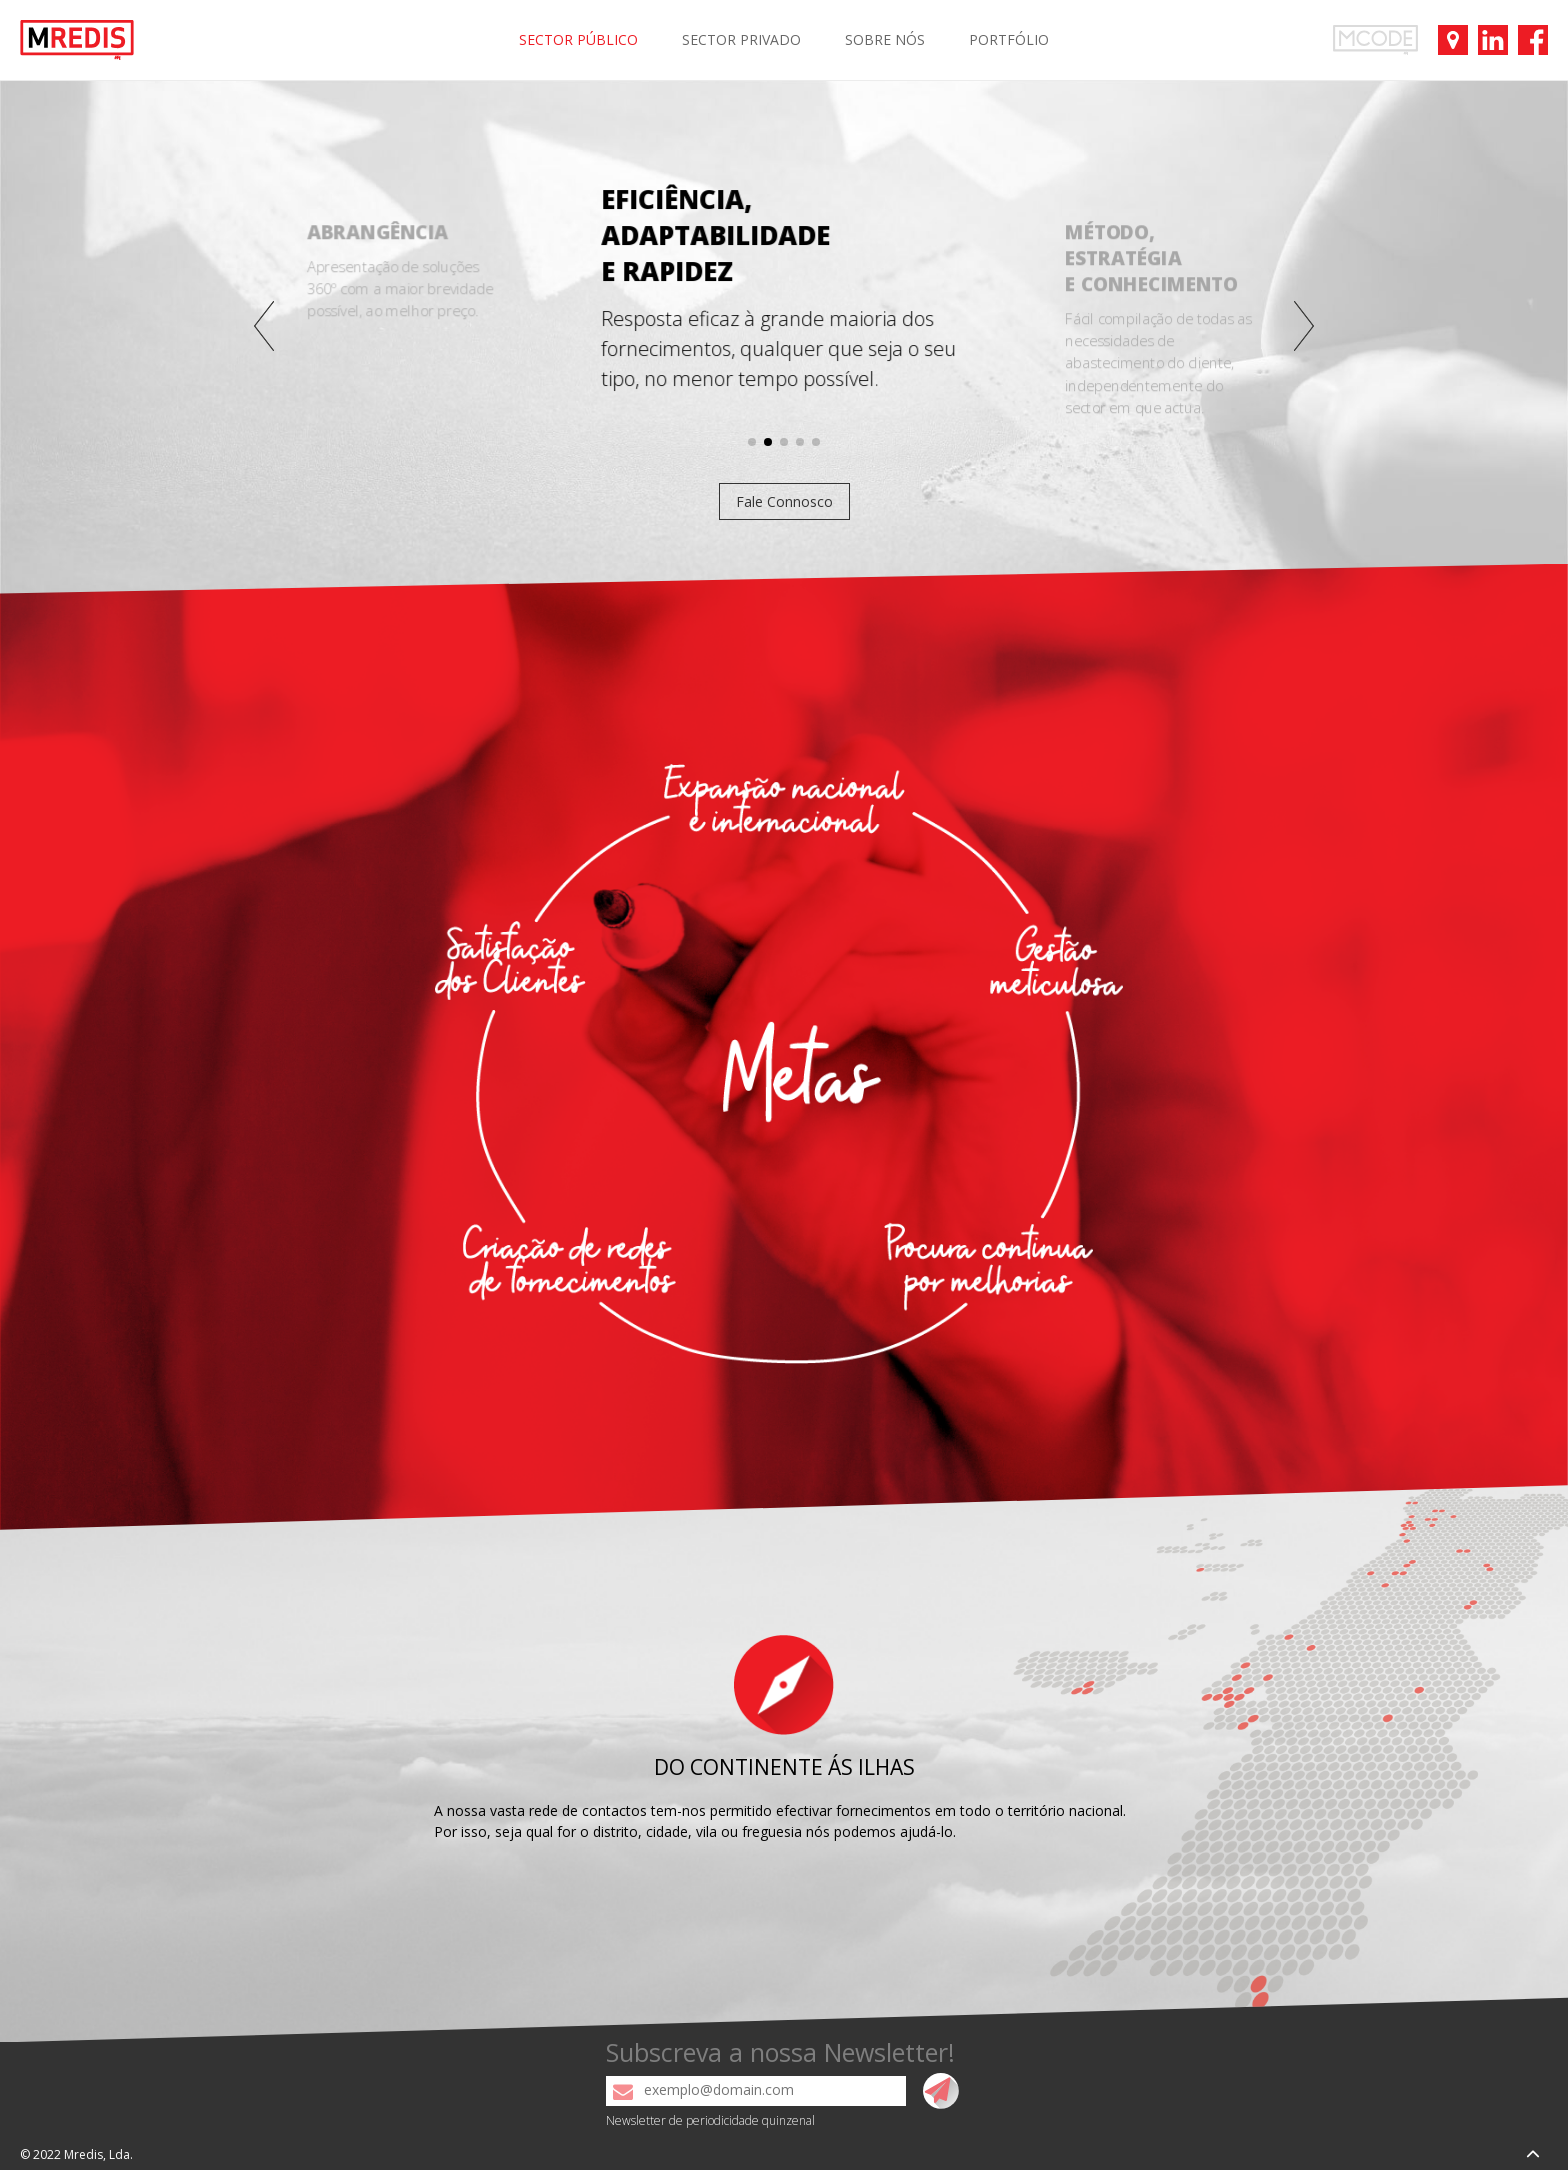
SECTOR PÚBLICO (578, 39)
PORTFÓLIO (1009, 39)
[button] (264, 326)
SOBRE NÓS (885, 39)
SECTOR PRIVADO (741, 39)
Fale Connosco (784, 501)
